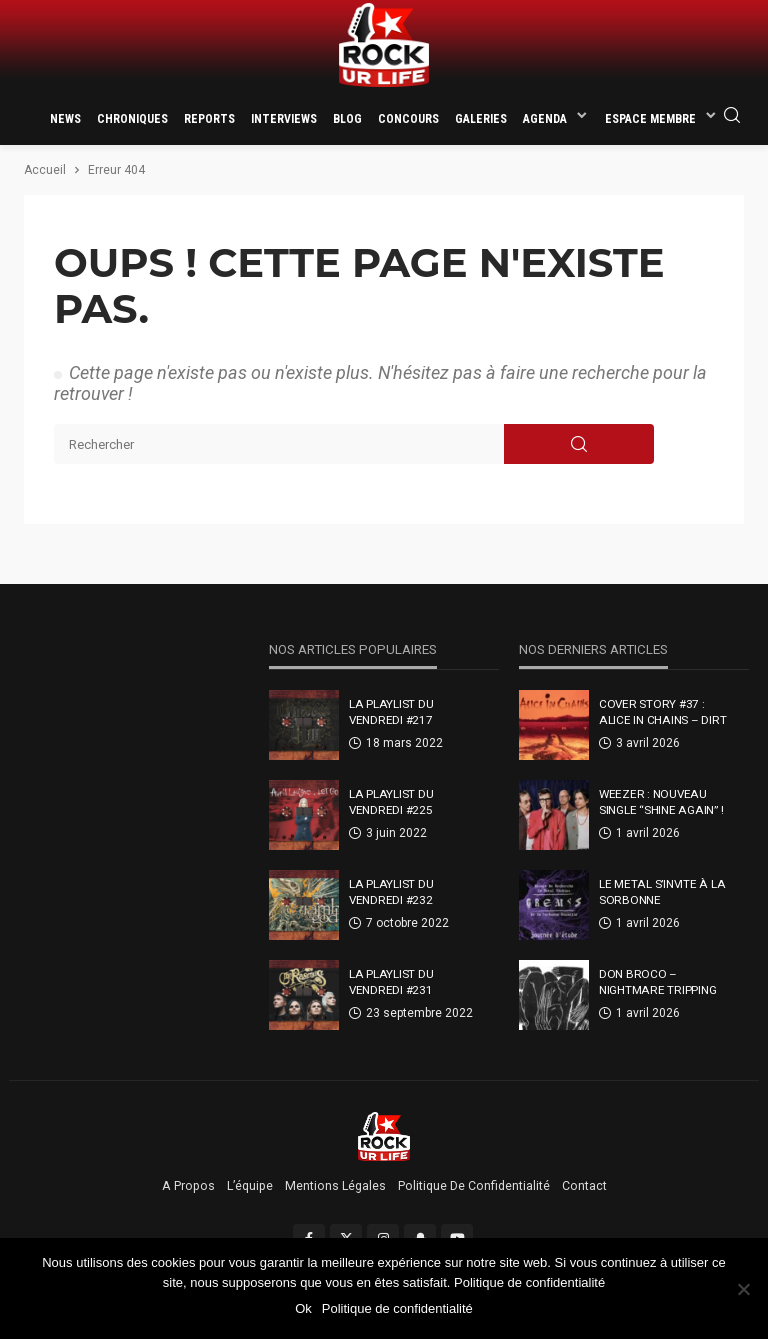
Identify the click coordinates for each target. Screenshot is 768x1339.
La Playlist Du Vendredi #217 (391, 712)
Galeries (481, 119)
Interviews (284, 119)
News (65, 119)
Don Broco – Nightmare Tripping (657, 982)
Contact (584, 1186)
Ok (303, 1308)
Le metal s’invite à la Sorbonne (662, 892)
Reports (209, 119)
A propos (188, 1186)
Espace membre (650, 119)
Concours (408, 119)
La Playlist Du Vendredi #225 (391, 802)
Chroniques (132, 119)
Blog (347, 119)
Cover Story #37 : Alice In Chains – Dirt (662, 712)
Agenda (545, 119)
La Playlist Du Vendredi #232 (391, 892)
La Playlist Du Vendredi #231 (391, 982)
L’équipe (250, 1186)
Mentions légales (335, 1186)
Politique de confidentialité (474, 1186)
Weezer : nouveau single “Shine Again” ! (661, 802)
